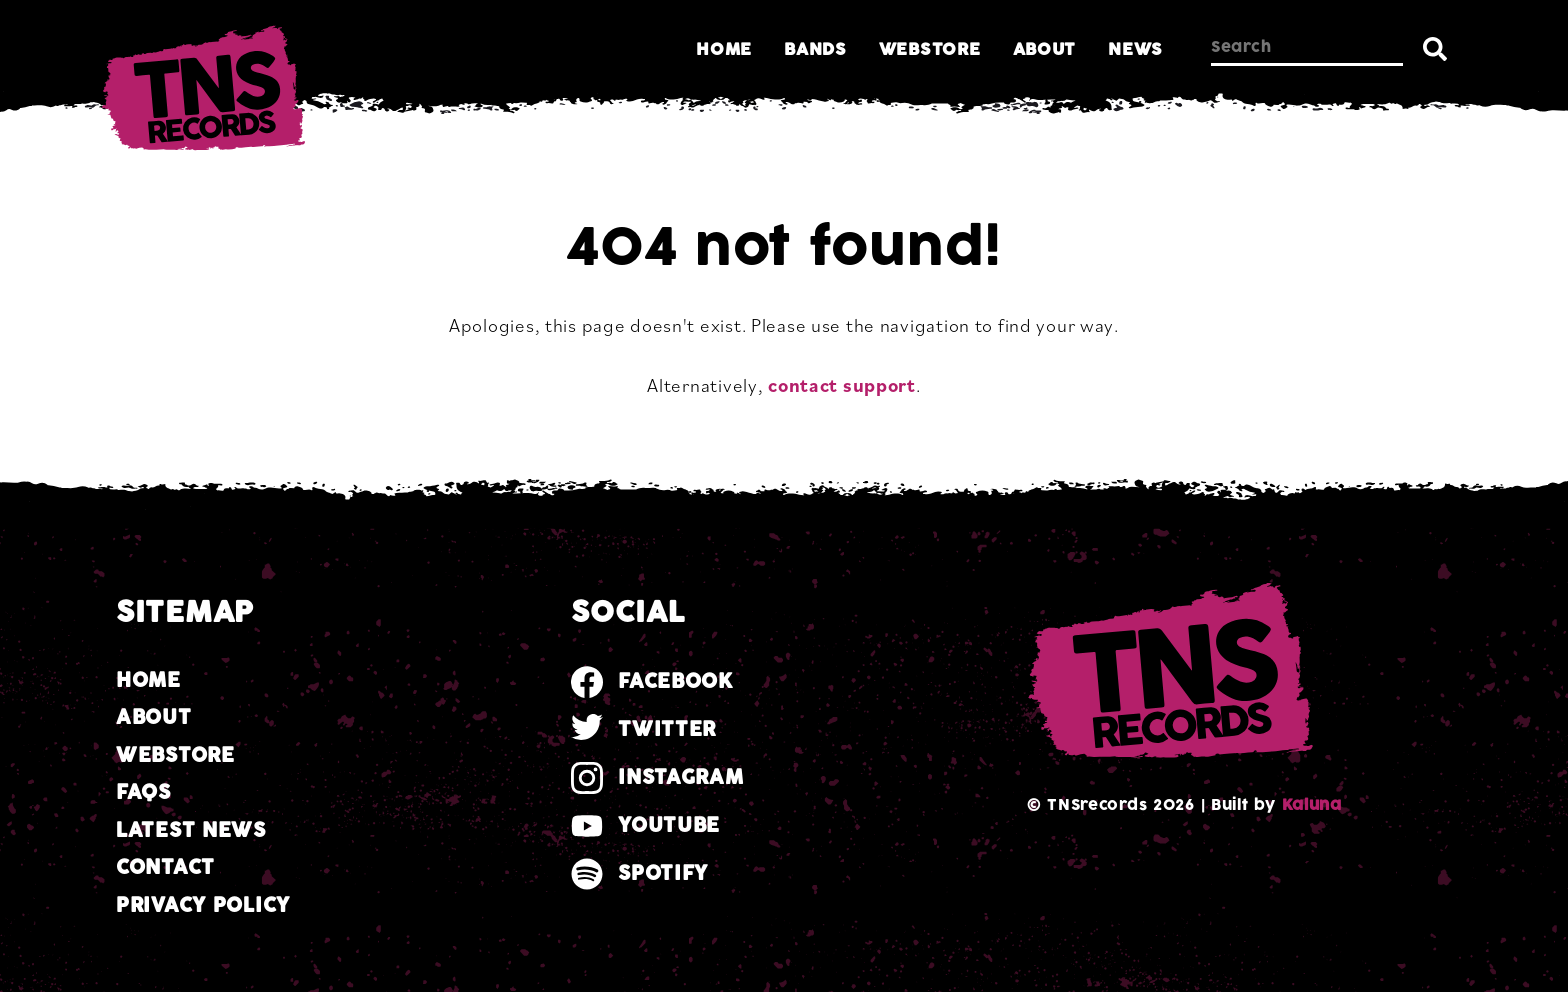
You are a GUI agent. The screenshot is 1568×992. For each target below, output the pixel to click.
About (1045, 49)
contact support (842, 385)
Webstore (930, 49)
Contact (165, 867)
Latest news (191, 830)
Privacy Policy (203, 905)
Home (724, 49)
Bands (815, 49)
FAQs (143, 792)
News (1135, 49)
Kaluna (1312, 805)
